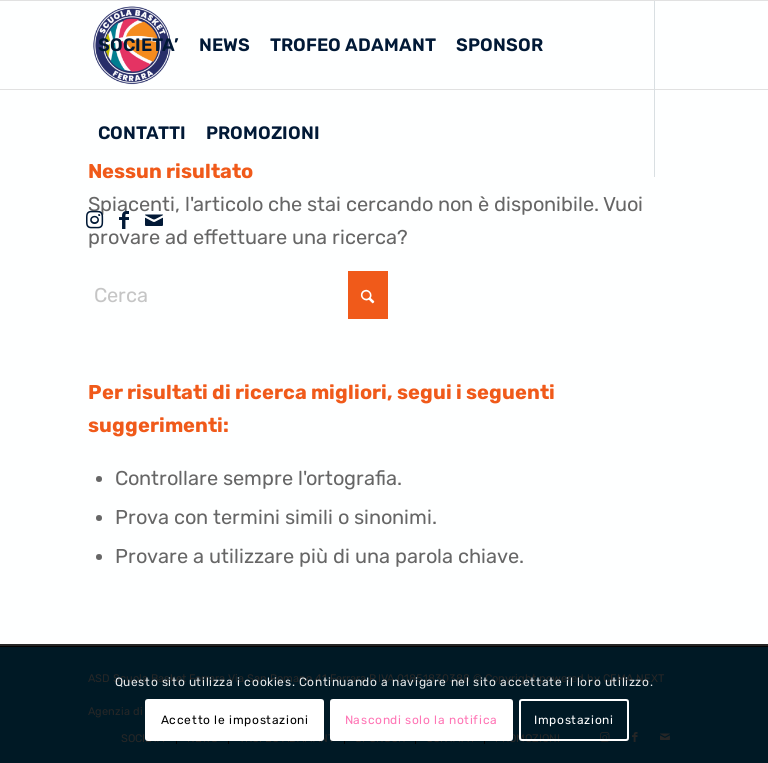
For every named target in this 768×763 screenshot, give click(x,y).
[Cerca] (238, 295)
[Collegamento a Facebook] (124, 220)
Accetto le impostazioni (235, 720)
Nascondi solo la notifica (421, 720)
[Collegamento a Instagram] (94, 220)
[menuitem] (138, 45)
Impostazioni (573, 720)
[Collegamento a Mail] (154, 220)
